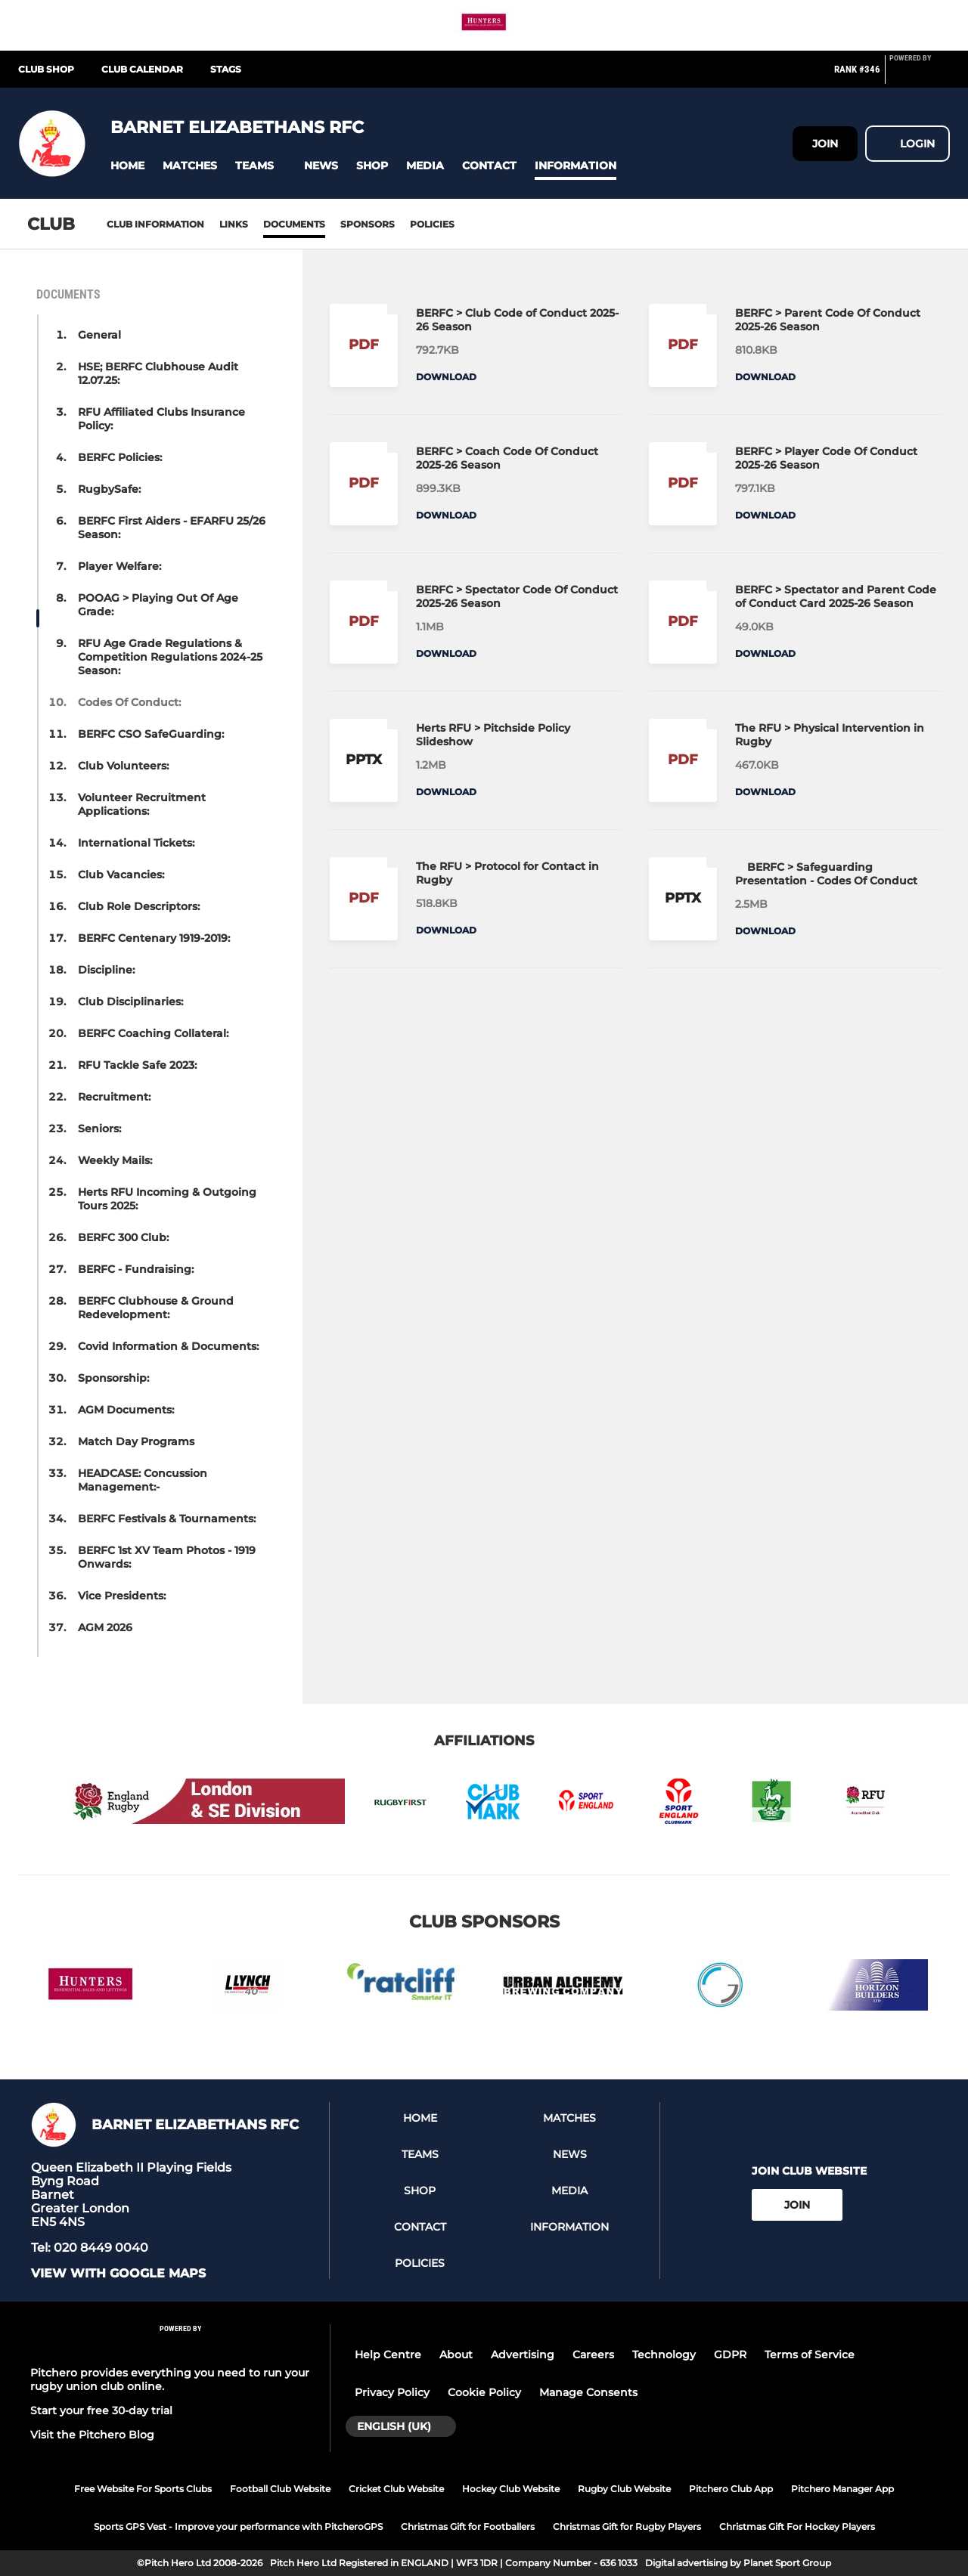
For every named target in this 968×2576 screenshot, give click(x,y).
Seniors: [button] (99, 1128)
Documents (294, 224)
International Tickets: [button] (136, 843)
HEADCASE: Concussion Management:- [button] (142, 1480)
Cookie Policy (484, 2392)
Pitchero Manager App (842, 2488)
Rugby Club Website (624, 2488)
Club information (155, 224)
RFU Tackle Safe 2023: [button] (137, 1065)
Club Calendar (142, 69)
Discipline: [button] (106, 970)
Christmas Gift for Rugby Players (627, 2526)
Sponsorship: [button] (113, 1378)
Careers (593, 2354)
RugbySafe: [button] (109, 489)
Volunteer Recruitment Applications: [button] (142, 804)
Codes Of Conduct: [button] (129, 702)
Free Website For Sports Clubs (143, 2488)
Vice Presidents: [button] (122, 1595)
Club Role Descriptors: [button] (139, 906)
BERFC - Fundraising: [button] (136, 1269)
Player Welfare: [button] (119, 566)
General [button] (99, 335)
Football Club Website (280, 2488)
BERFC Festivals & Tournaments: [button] (167, 1518)
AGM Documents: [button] (126, 1409)
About (456, 2354)
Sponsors (367, 224)
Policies (432, 224)
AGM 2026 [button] (105, 1627)
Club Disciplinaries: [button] (130, 1001)
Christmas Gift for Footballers (468, 2526)
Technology (664, 2354)
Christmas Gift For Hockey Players (797, 2526)
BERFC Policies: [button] (120, 457)
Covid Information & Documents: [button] (168, 1346)
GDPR (730, 2354)
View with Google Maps (118, 2273)
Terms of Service (810, 2354)
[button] (127, 166)
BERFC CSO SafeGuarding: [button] (151, 734)
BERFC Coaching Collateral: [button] (153, 1033)
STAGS (225, 69)
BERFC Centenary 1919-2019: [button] (154, 938)
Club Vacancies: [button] (121, 874)
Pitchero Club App (731, 2488)
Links (233, 224)
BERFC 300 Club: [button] (123, 1237)
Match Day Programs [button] (136, 1441)
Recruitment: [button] (114, 1097)
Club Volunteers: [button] (123, 765)
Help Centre (388, 2354)
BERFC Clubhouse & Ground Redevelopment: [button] (156, 1307)
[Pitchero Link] (919, 76)
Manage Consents (588, 2392)
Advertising (522, 2354)
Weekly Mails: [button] (115, 1160)
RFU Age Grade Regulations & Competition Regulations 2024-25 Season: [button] (170, 656)
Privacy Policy (392, 2392)
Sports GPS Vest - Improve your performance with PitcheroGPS (238, 2526)
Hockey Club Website (511, 2488)
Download (446, 376)
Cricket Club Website (396, 2488)
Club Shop (46, 69)
